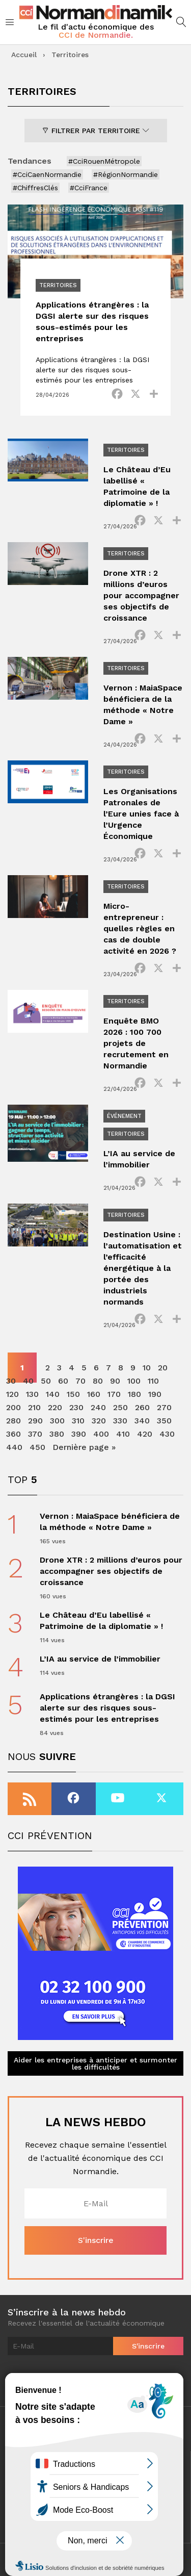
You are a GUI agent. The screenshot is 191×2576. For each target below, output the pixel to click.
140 (53, 1394)
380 (56, 1434)
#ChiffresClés (35, 188)
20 (163, 1367)
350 (164, 1420)
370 (35, 1434)
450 (37, 1447)
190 (154, 1394)
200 (13, 1407)
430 (167, 1434)
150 (73, 1394)
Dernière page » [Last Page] (84, 1447)
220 (55, 1407)
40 (28, 1381)
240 (98, 1407)
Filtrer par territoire (95, 130)
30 (11, 1381)
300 (57, 1420)
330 (120, 1420)
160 (93, 1394)
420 (144, 1434)
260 (142, 1407)
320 (99, 1420)
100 (134, 1381)
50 (46, 1381)
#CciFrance (88, 188)
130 (32, 1394)
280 (13, 1420)
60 (63, 1381)
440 (14, 1447)
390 (78, 1434)
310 (78, 1420)
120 (12, 1394)
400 (101, 1434)
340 (142, 1420)
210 (34, 1407)
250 (120, 1407)
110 (153, 1381)
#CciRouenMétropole (104, 161)
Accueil (24, 54)
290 (35, 1420)
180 (134, 1394)
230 (76, 1407)
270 (164, 1407)
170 (114, 1394)
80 (98, 1381)
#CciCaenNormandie (47, 174)
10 (147, 1367)
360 (13, 1434)
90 (115, 1381)
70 (80, 1381)
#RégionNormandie (125, 174)
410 (123, 1434)
